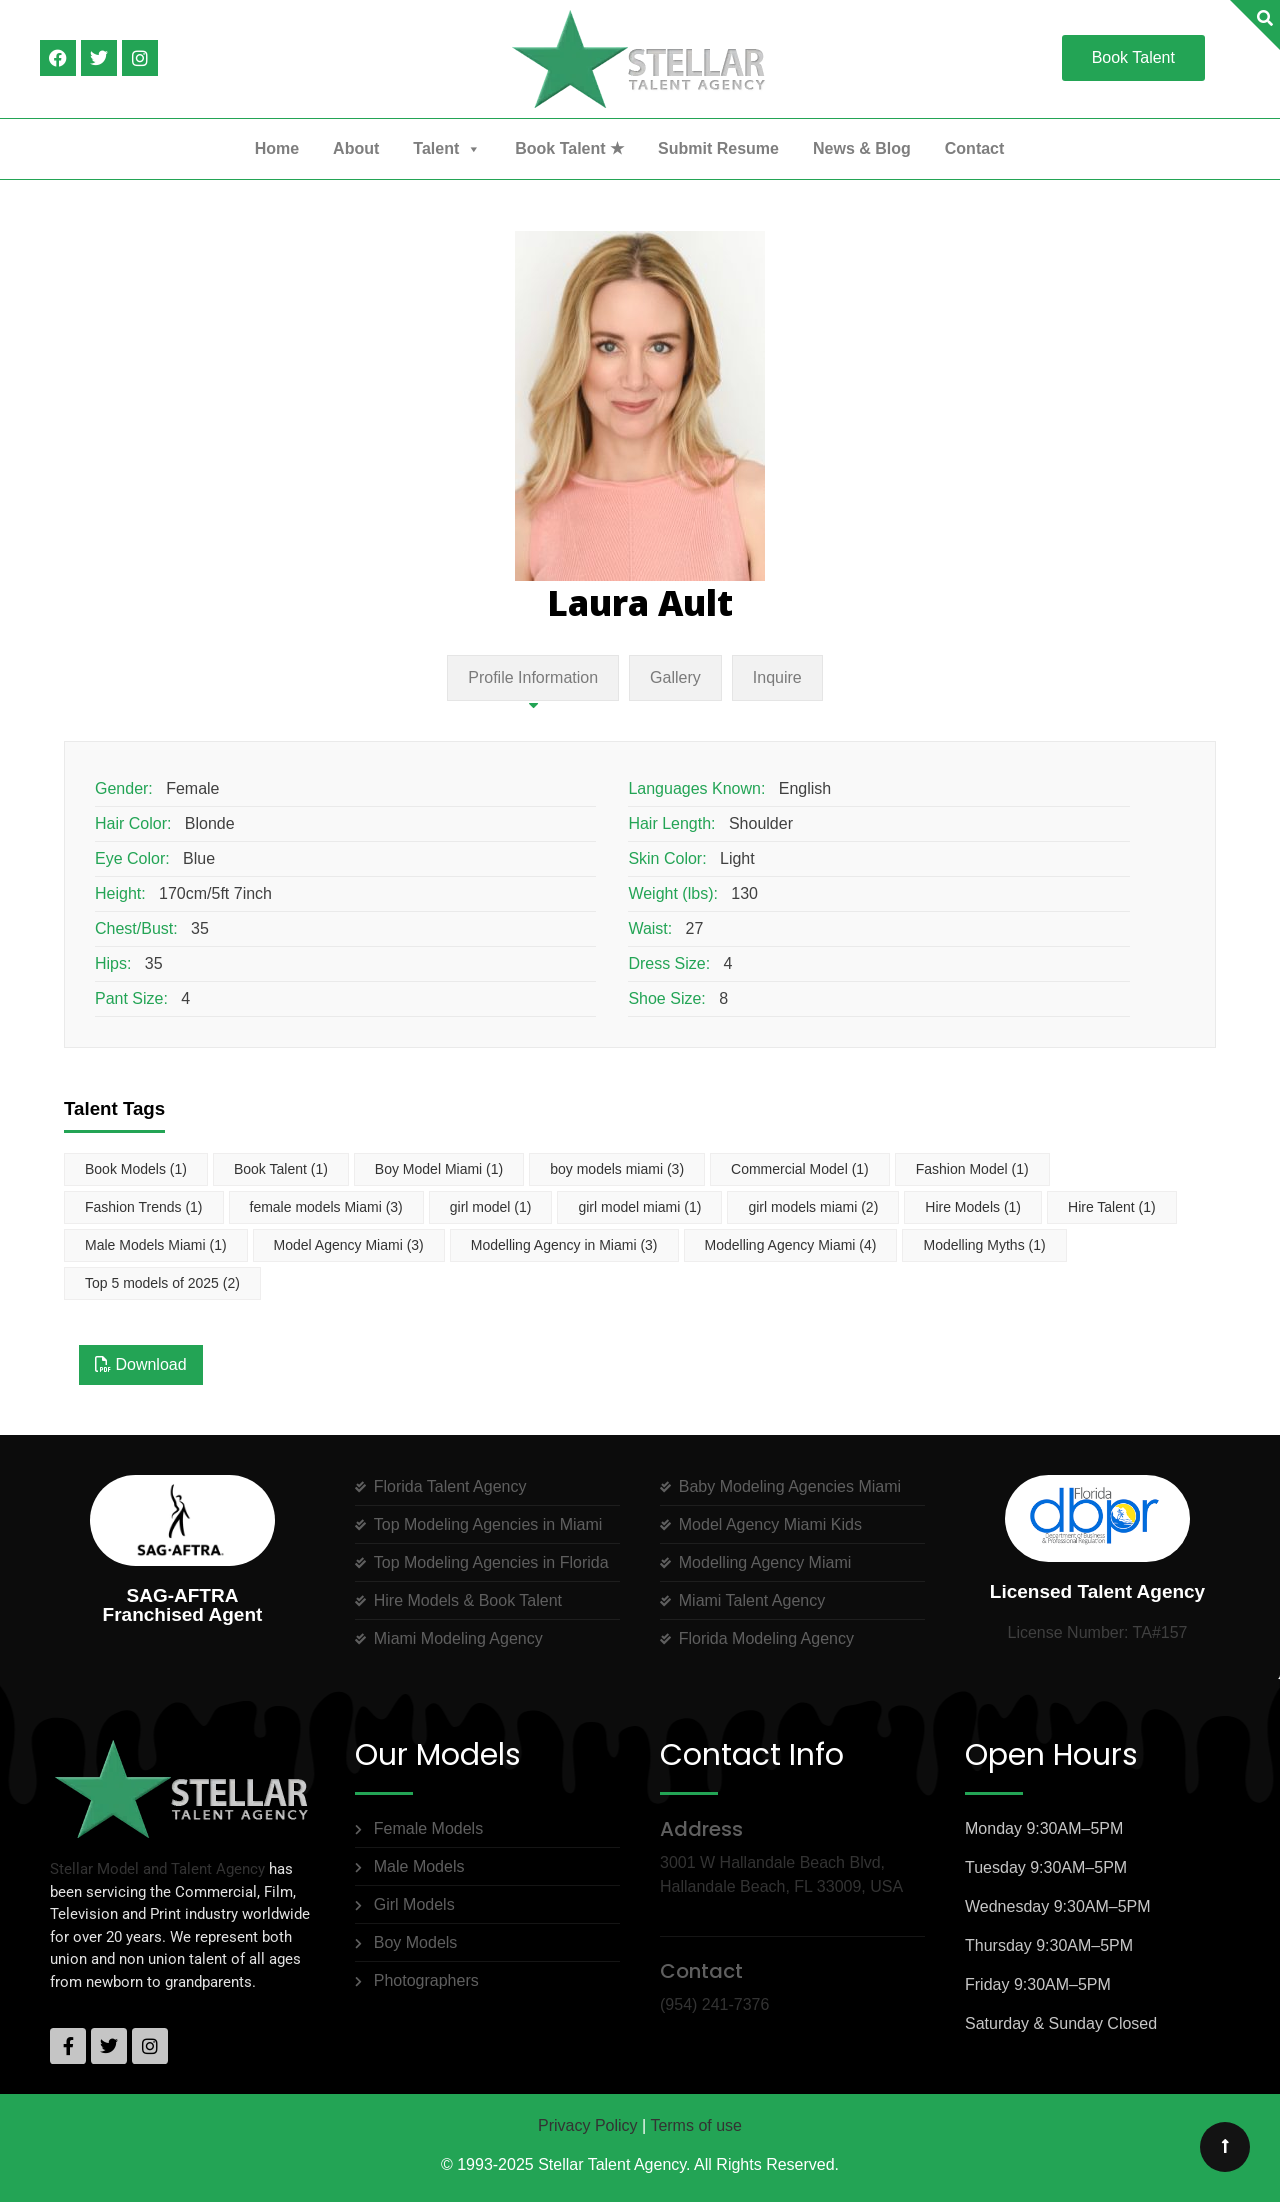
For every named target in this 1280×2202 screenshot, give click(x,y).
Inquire (777, 677)
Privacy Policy (588, 2125)
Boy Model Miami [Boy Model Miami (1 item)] (439, 1169)
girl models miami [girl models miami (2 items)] (813, 1207)
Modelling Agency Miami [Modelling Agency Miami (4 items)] (791, 1245)
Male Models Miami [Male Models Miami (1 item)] (156, 1245)
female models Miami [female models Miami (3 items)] (326, 1207)
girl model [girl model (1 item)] (491, 1207)
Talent (447, 149)
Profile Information (533, 677)
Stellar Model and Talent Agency (157, 1869)
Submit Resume (718, 148)
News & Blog (862, 148)
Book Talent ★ (569, 148)
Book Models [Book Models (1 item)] (136, 1169)
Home (277, 148)
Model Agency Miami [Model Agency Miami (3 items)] (349, 1245)
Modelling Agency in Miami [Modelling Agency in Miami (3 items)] (564, 1245)
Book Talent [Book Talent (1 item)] (281, 1169)
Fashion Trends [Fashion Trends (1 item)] (144, 1207)
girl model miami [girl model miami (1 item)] (639, 1207)
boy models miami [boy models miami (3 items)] (617, 1169)
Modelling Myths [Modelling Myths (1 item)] (984, 1245)
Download (141, 1364)
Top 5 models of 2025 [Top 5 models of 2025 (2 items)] (162, 1283)
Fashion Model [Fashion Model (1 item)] (972, 1169)
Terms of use (696, 2125)
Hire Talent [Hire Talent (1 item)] (1112, 1207)
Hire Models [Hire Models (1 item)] (973, 1207)
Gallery (675, 677)
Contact (975, 148)
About (356, 148)
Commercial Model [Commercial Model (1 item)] (800, 1169)
